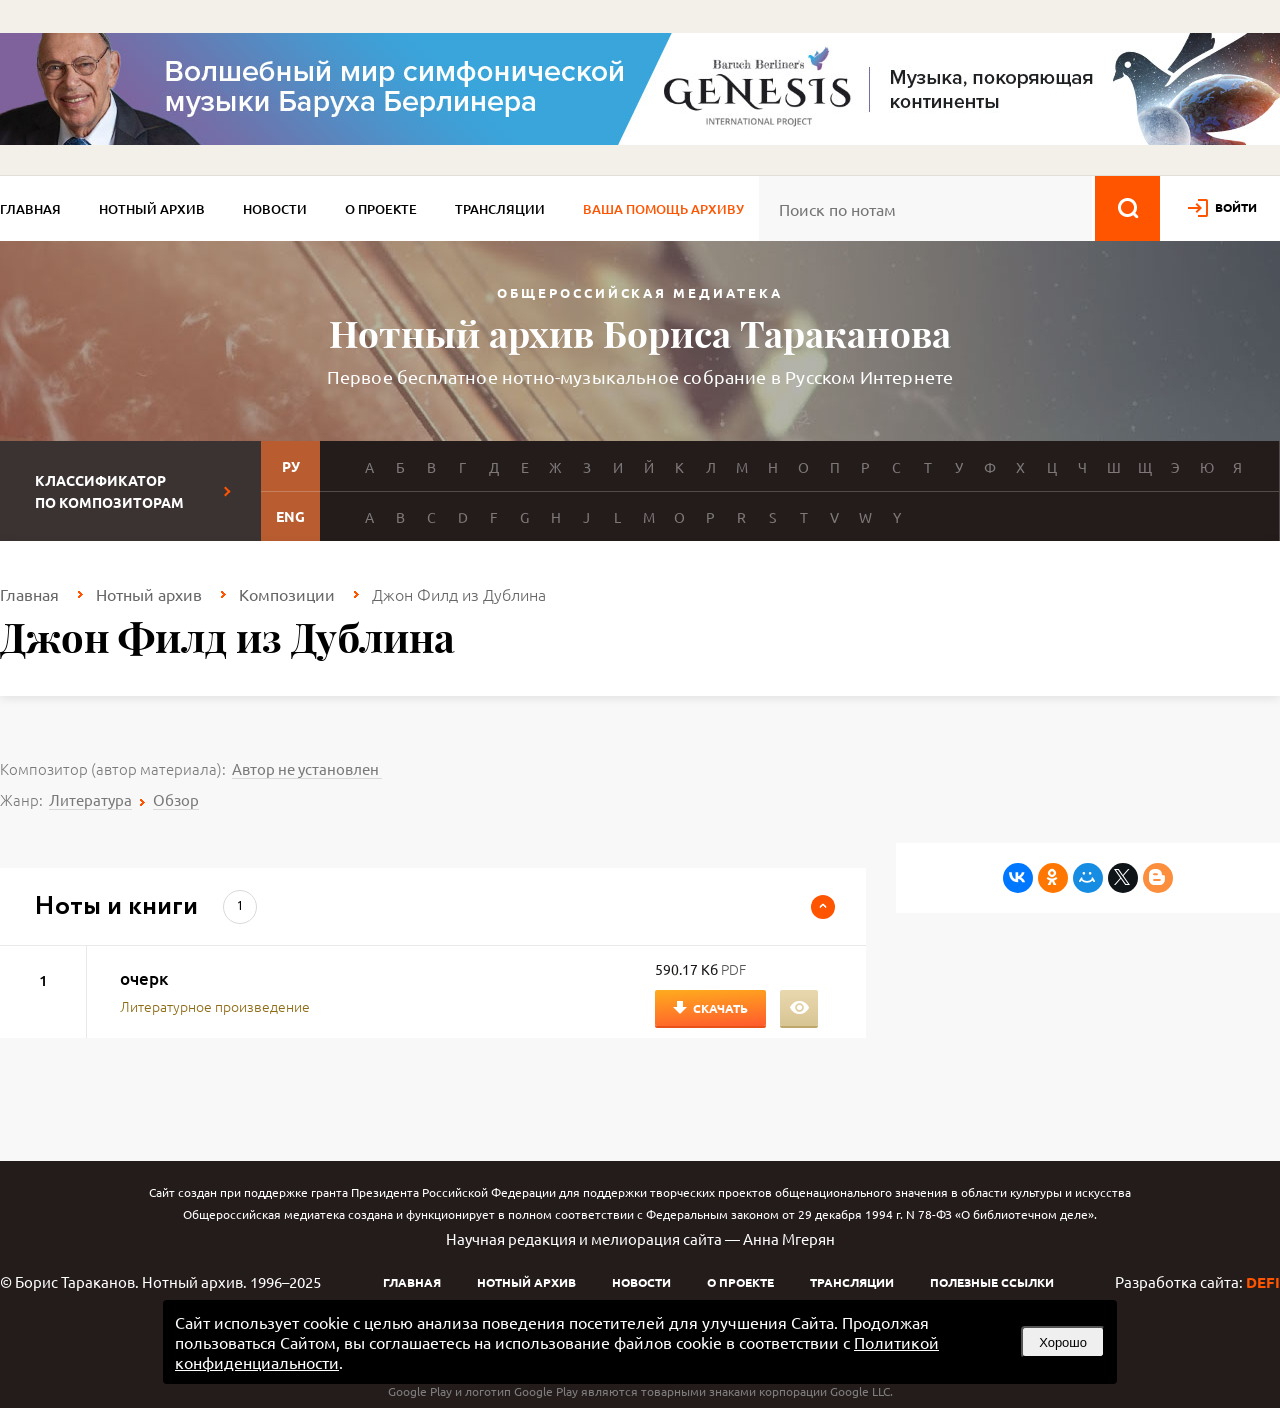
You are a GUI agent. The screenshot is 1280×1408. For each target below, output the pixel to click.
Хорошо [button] (1063, 1342)
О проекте (381, 209)
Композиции (287, 594)
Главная (30, 209)
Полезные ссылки (992, 1282)
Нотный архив (152, 209)
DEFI (1263, 1282)
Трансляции (500, 209)
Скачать (720, 1008)
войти (1236, 207)
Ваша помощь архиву (663, 209)
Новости (275, 209)
